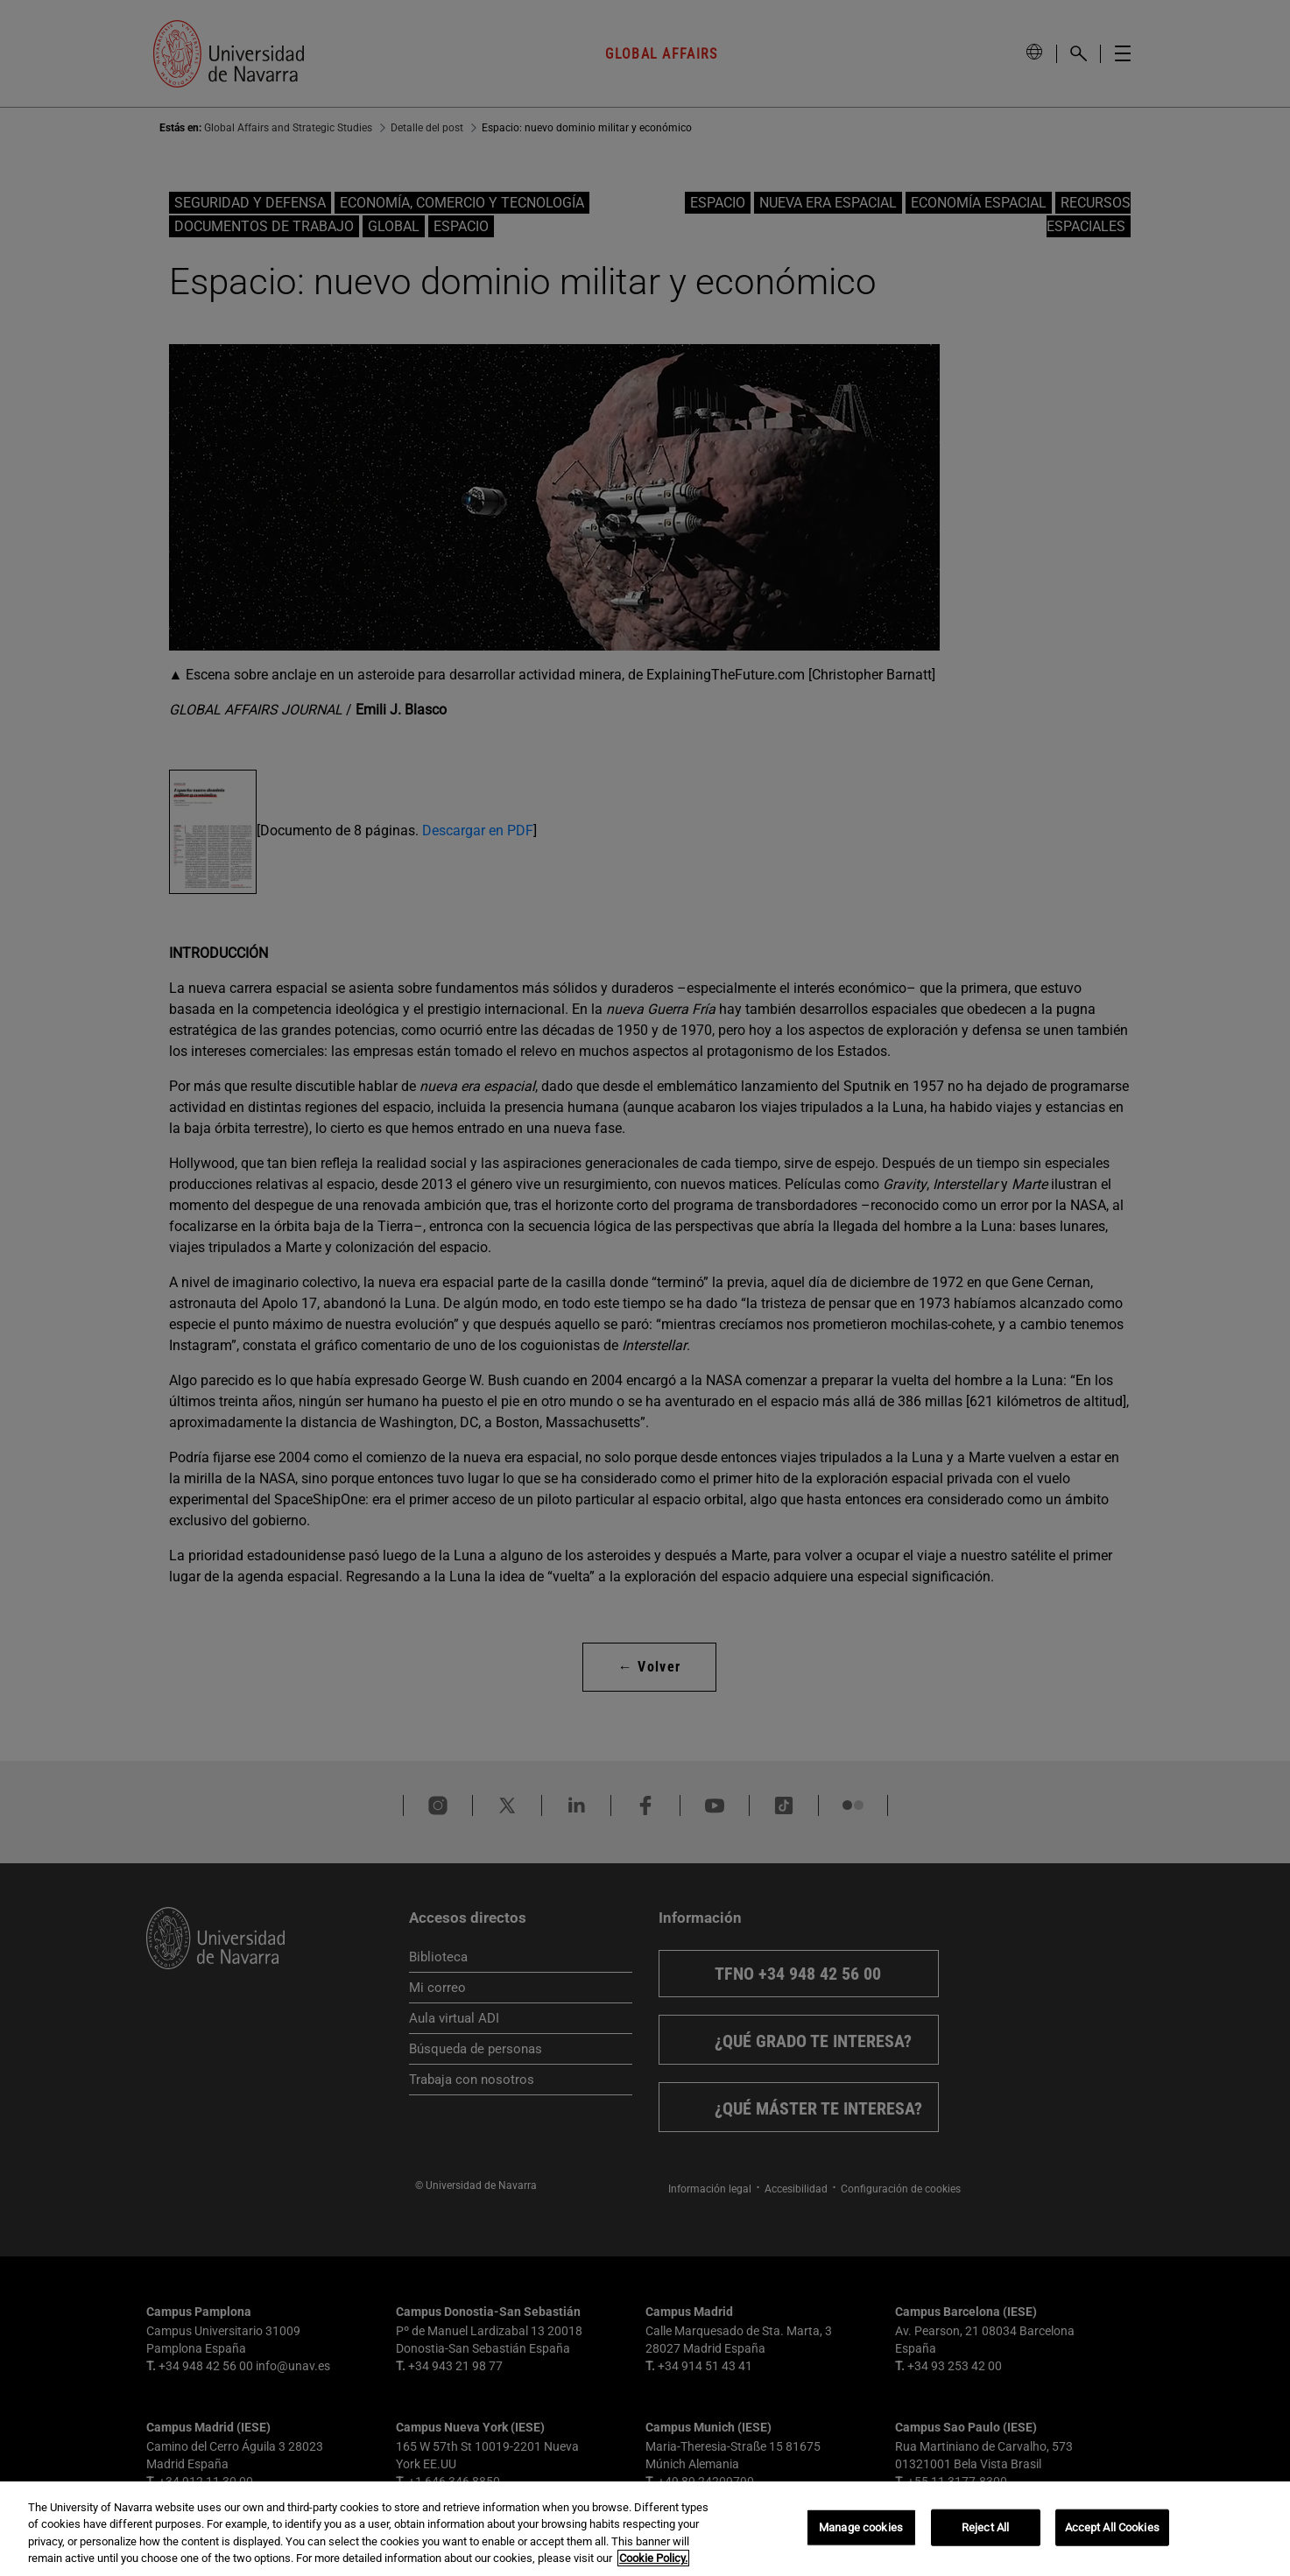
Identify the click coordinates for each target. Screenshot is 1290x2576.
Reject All (985, 2527)
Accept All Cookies (1112, 2527)
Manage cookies (861, 2527)
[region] (645, 2528)
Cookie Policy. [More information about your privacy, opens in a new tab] (653, 2558)
